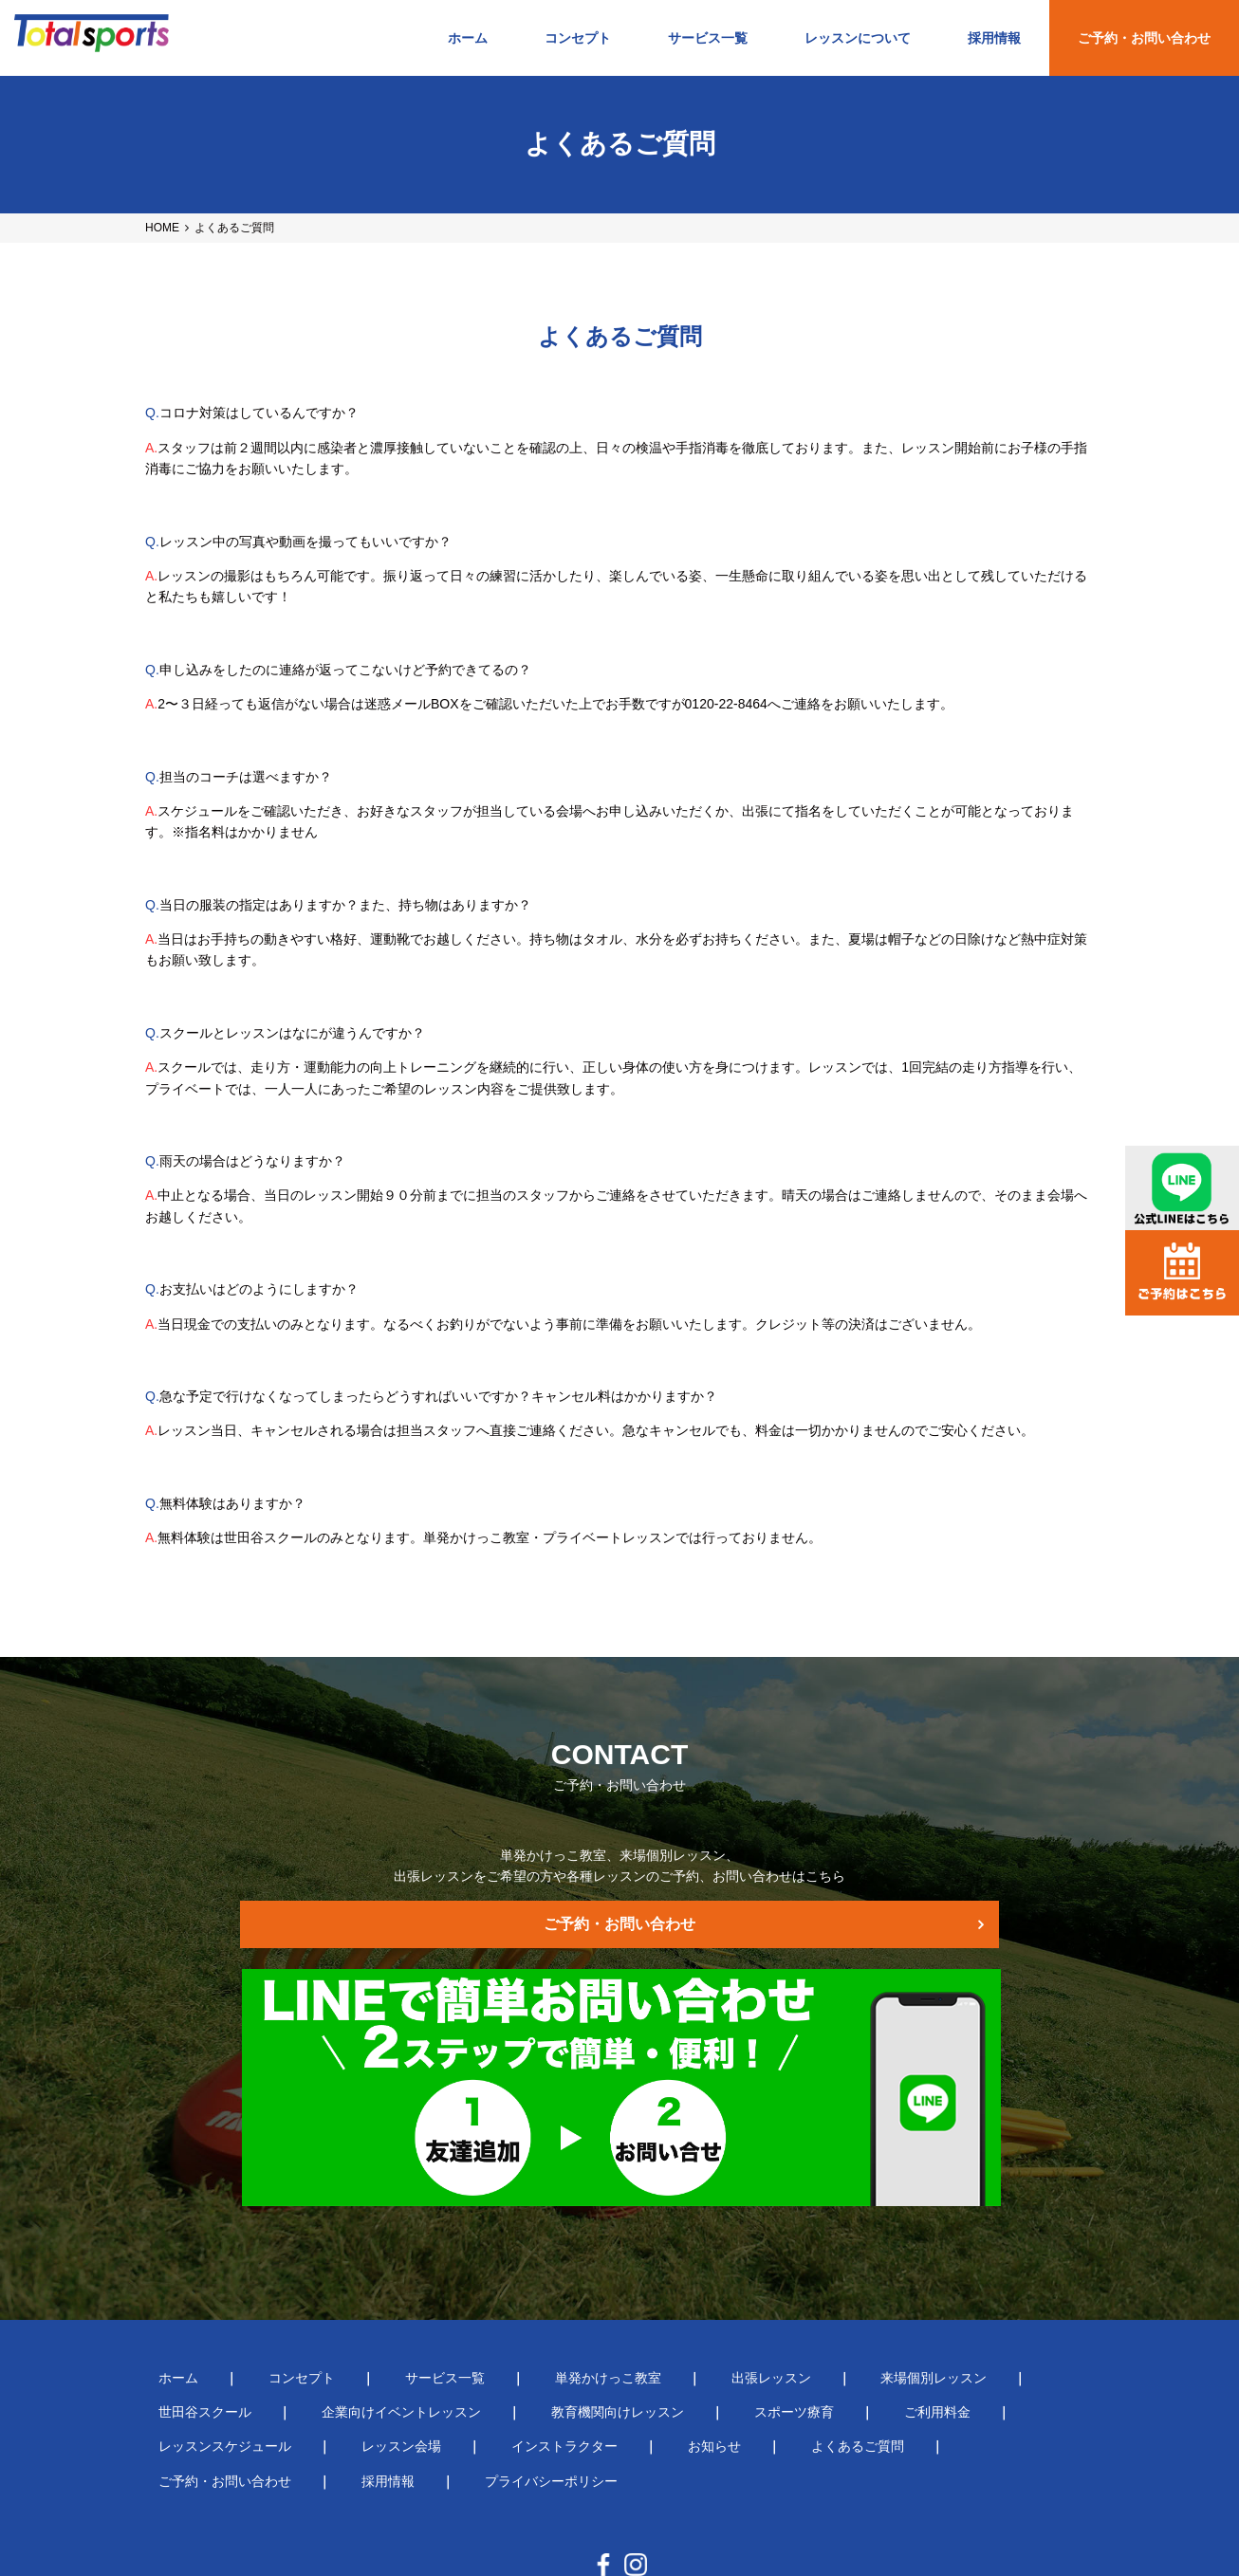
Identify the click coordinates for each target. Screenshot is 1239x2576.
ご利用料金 (681, 2333)
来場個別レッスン (787, 2299)
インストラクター (198, 2368)
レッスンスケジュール (824, 2333)
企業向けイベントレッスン (225, 2333)
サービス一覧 (708, 38)
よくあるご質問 (438, 2368)
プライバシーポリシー (867, 2368)
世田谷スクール (930, 2299)
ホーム (468, 38)
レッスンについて (857, 38)
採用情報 (994, 38)
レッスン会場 (973, 2333)
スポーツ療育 (564, 2333)
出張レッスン (652, 2299)
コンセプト (578, 38)
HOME (162, 227)
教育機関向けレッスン (414, 2333)
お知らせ (321, 2368)
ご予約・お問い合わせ (1144, 38)
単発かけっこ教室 (515, 2299)
